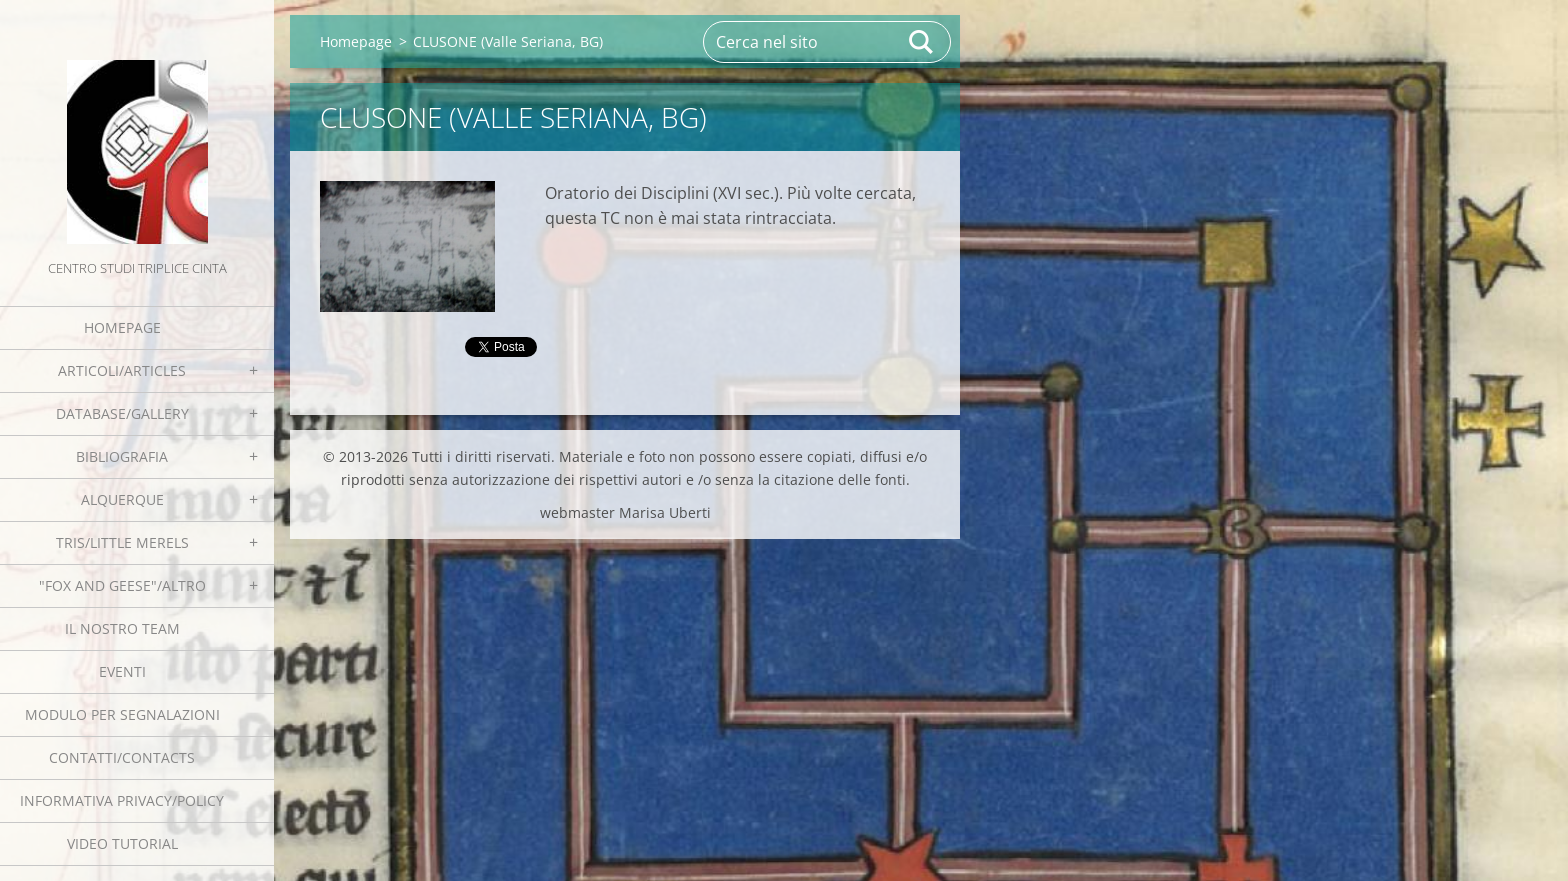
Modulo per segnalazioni (122, 714)
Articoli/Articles (122, 370)
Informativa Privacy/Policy (122, 800)
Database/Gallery (122, 413)
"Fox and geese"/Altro (122, 585)
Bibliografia (122, 456)
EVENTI (122, 671)
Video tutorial (122, 843)
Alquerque (122, 499)
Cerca (922, 42)
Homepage (122, 327)
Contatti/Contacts (122, 757)
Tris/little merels (122, 542)
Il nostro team (122, 628)
